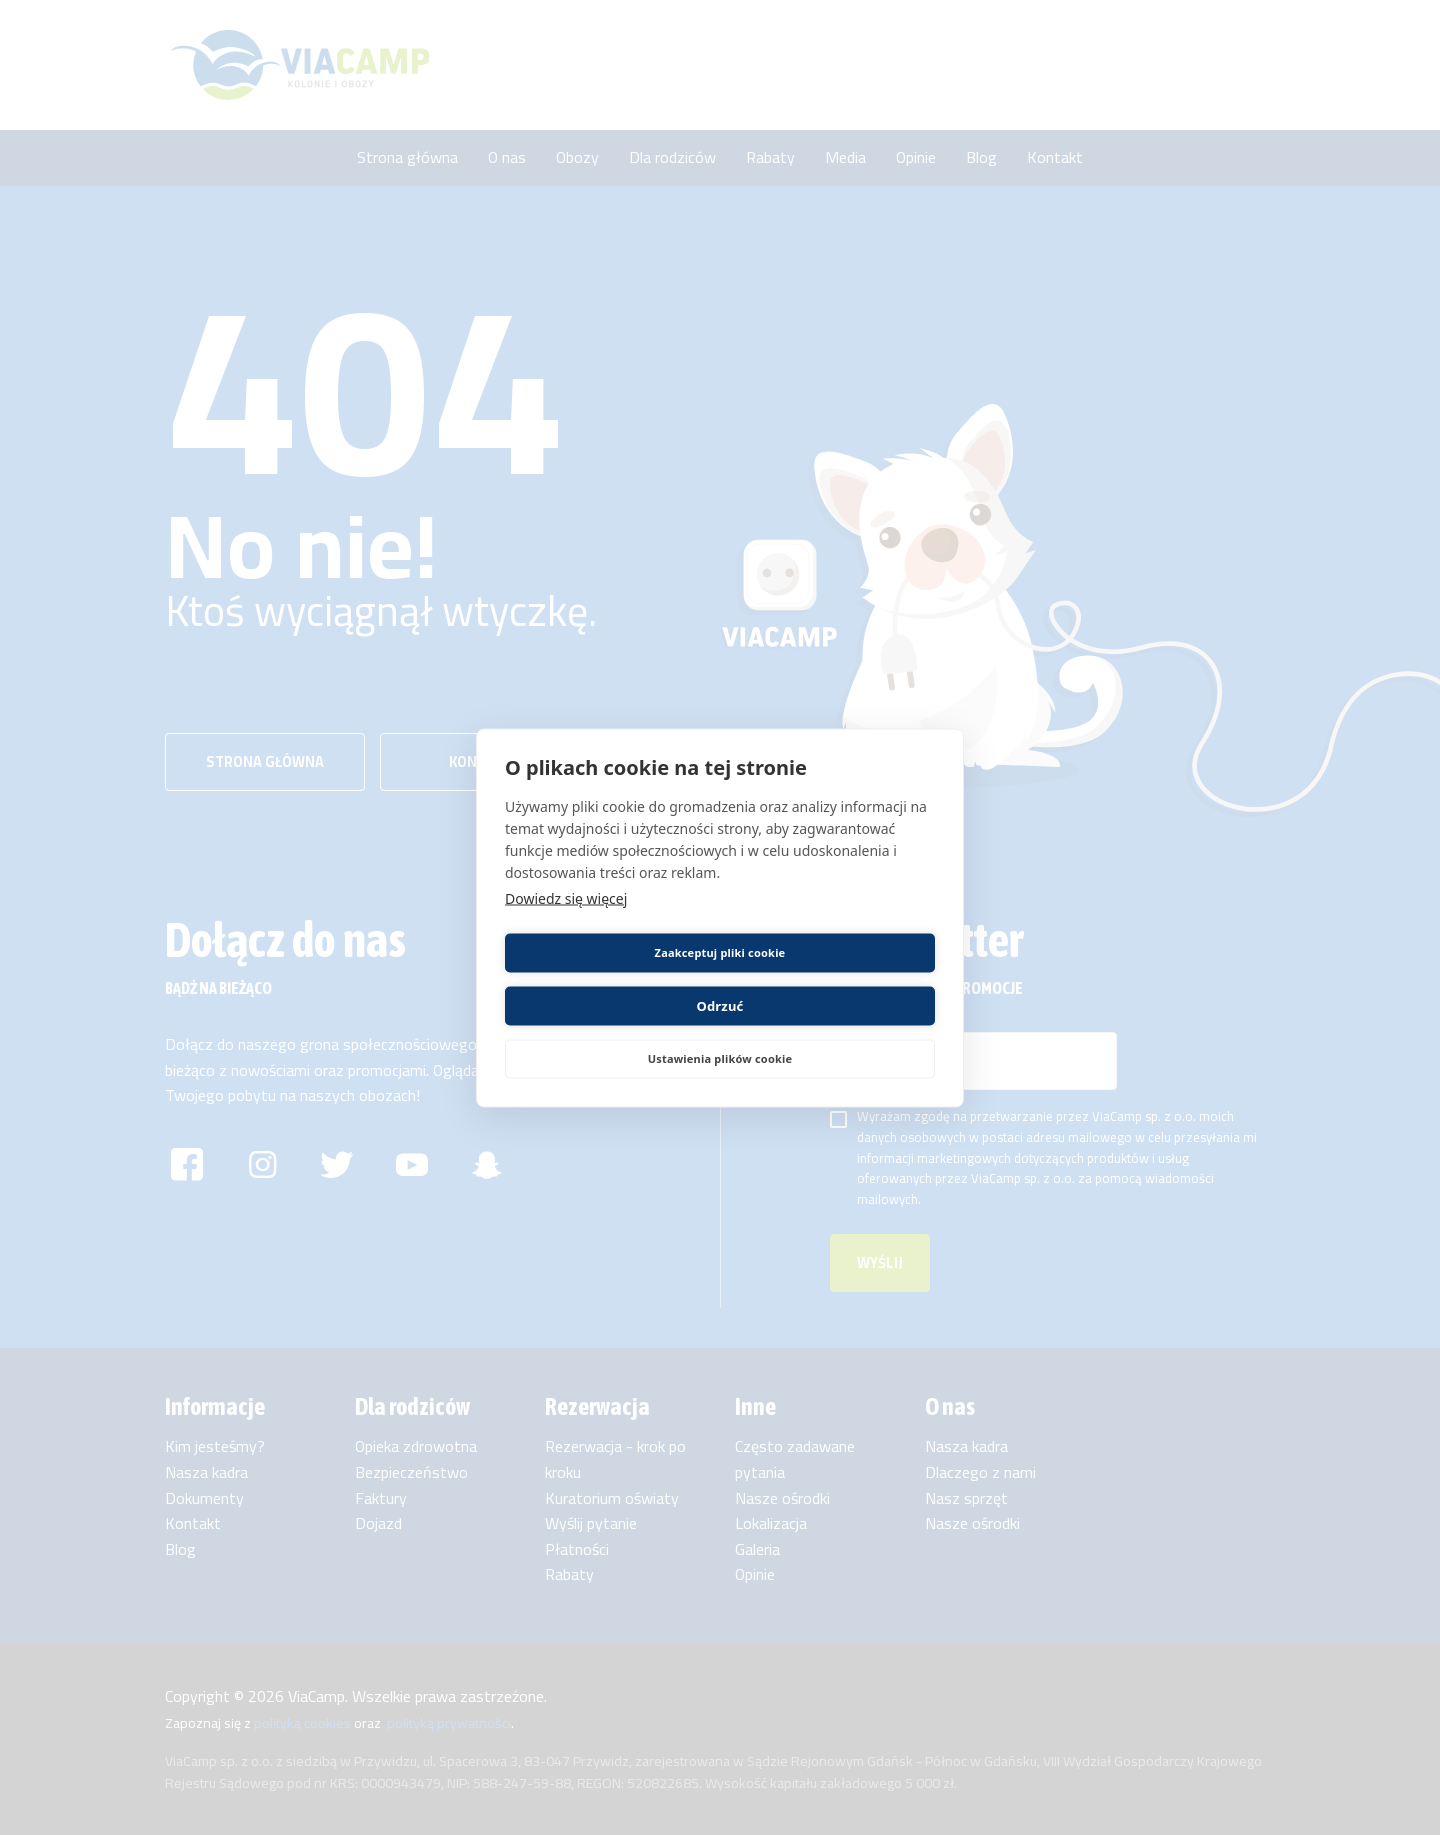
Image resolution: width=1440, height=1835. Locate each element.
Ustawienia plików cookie (720, 1031)
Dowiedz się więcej (566, 924)
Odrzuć (830, 979)
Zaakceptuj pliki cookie (609, 978)
